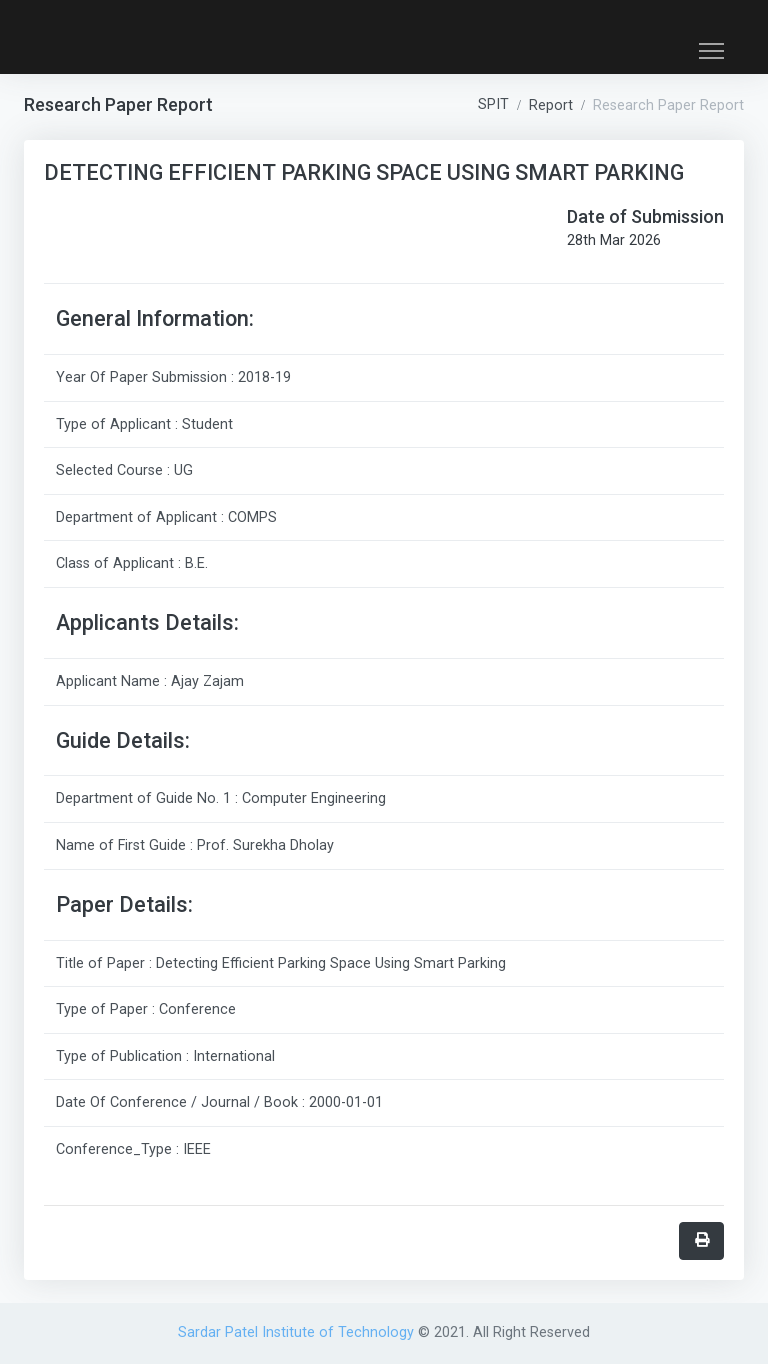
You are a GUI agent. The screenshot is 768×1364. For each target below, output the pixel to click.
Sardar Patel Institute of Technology (298, 1332)
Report (551, 105)
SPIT (493, 104)
